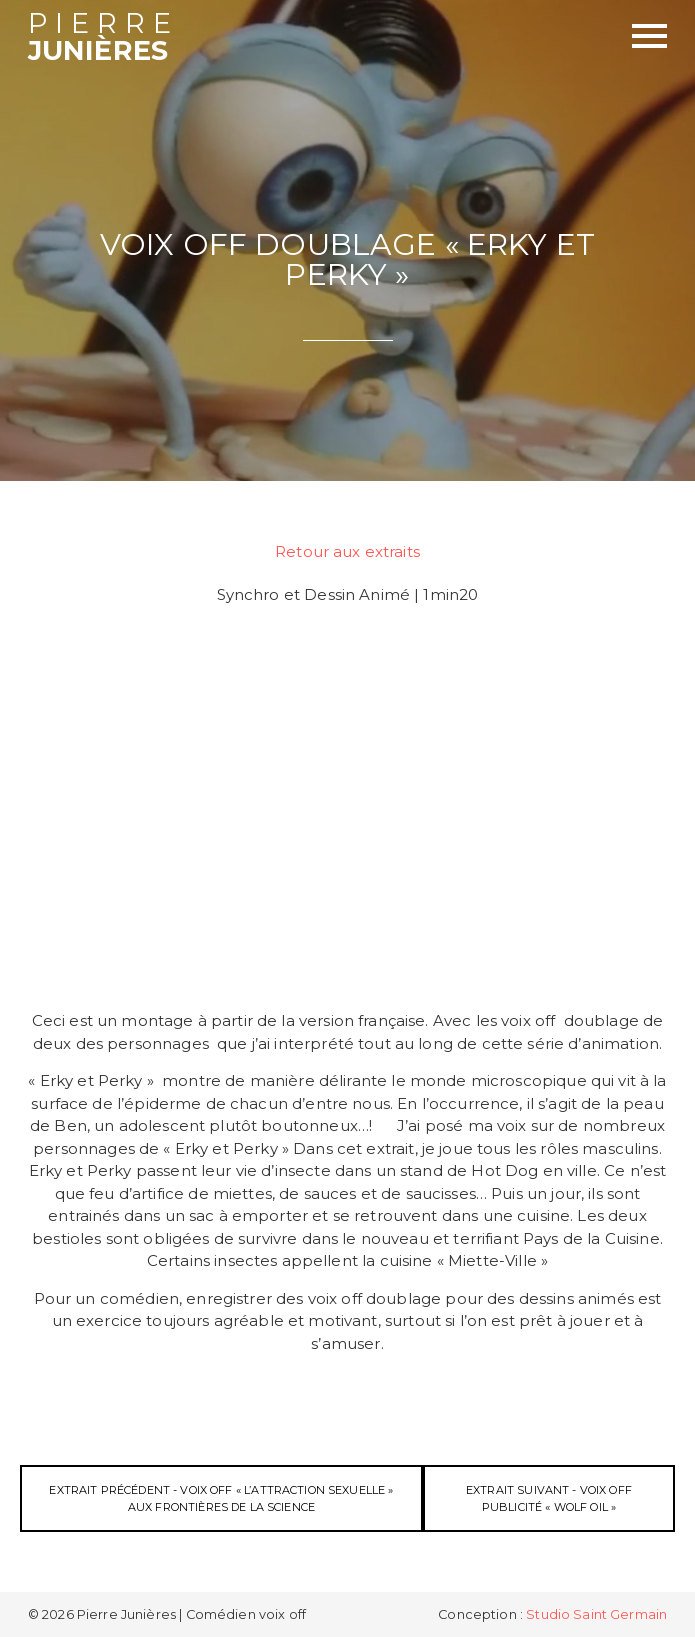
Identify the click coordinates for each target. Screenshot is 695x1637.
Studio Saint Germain (596, 1614)
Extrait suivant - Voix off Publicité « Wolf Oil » (549, 1498)
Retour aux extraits (347, 551)
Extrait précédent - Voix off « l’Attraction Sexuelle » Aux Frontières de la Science (221, 1498)
